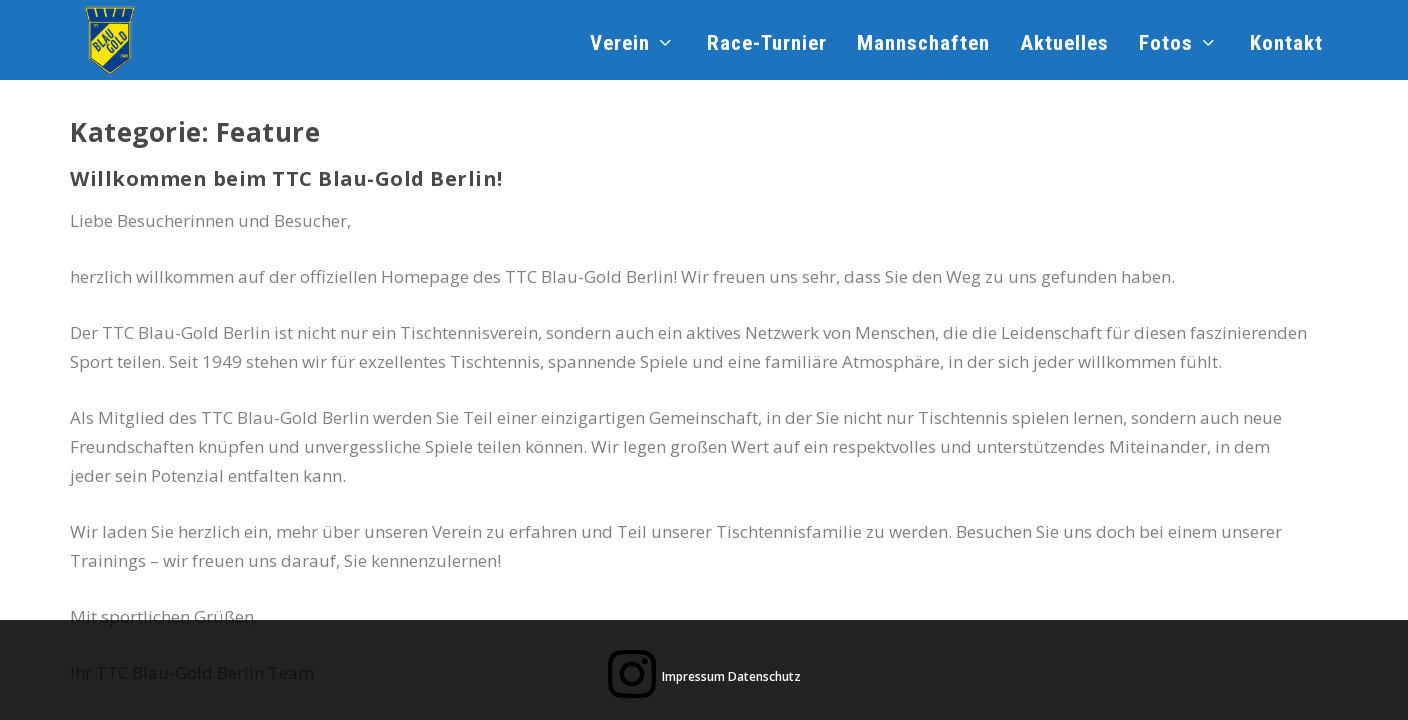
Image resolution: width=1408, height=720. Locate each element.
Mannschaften (923, 45)
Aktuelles (1064, 45)
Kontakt (1286, 45)
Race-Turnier (767, 45)
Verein (620, 45)
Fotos (1166, 45)
